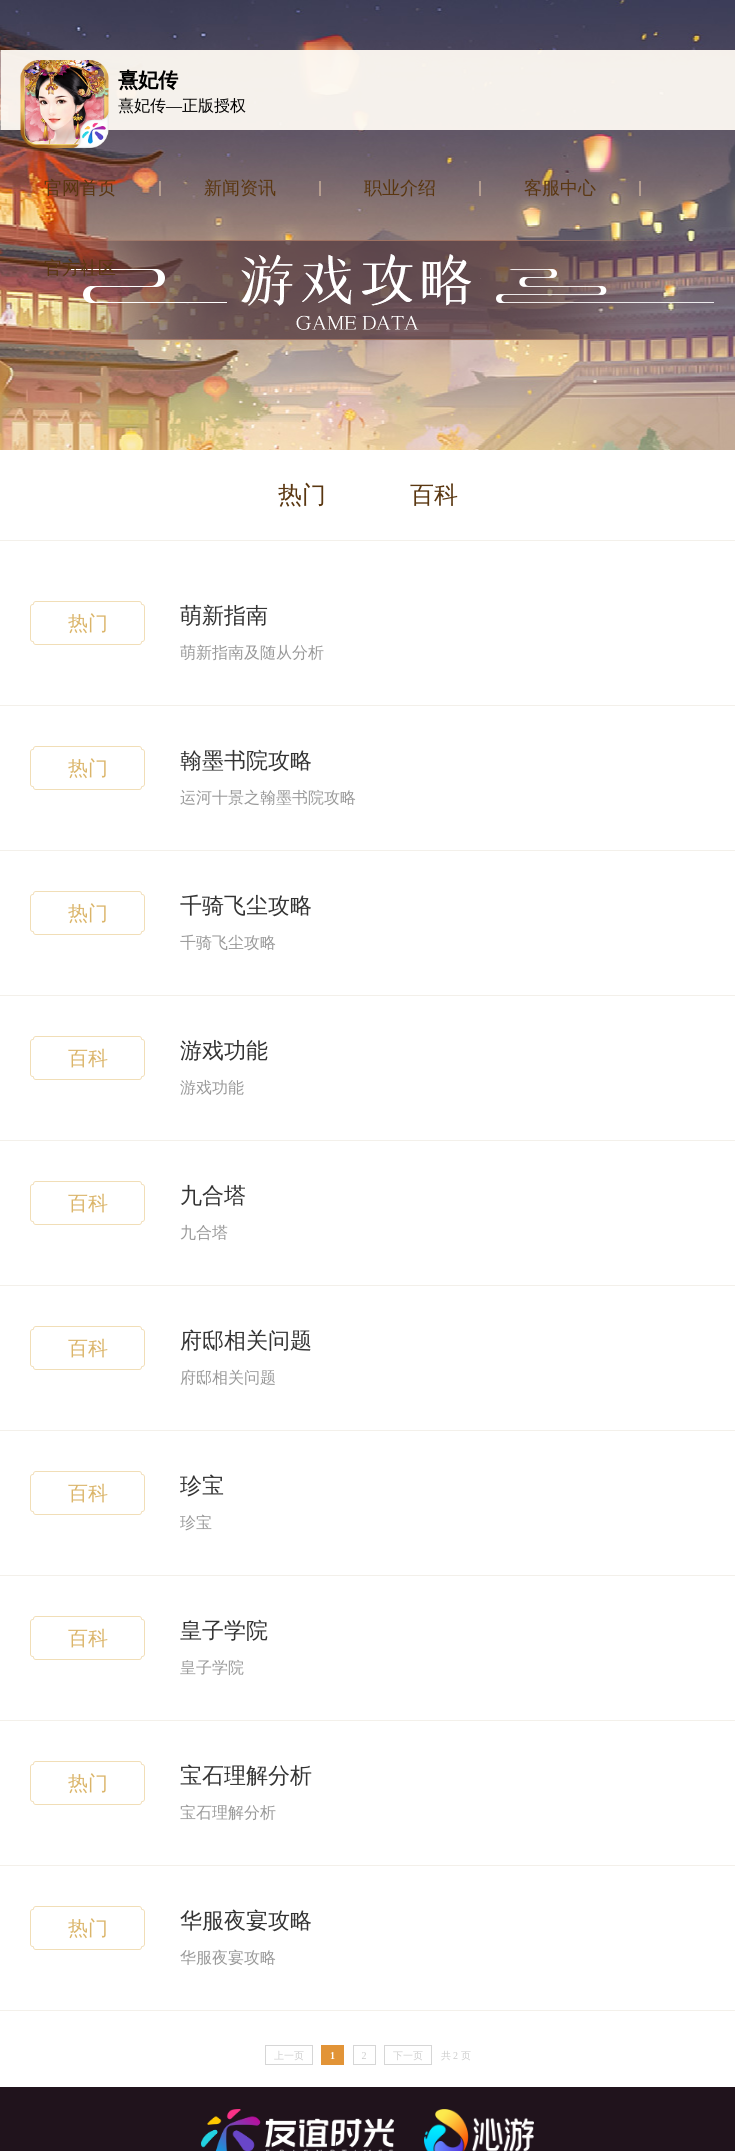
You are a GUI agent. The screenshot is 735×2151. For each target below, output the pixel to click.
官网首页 (80, 188)
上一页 (289, 2055)
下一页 (408, 2055)
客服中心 (560, 188)
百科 (434, 495)
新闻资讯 (240, 188)
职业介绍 (400, 188)
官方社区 (80, 268)
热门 (302, 495)
